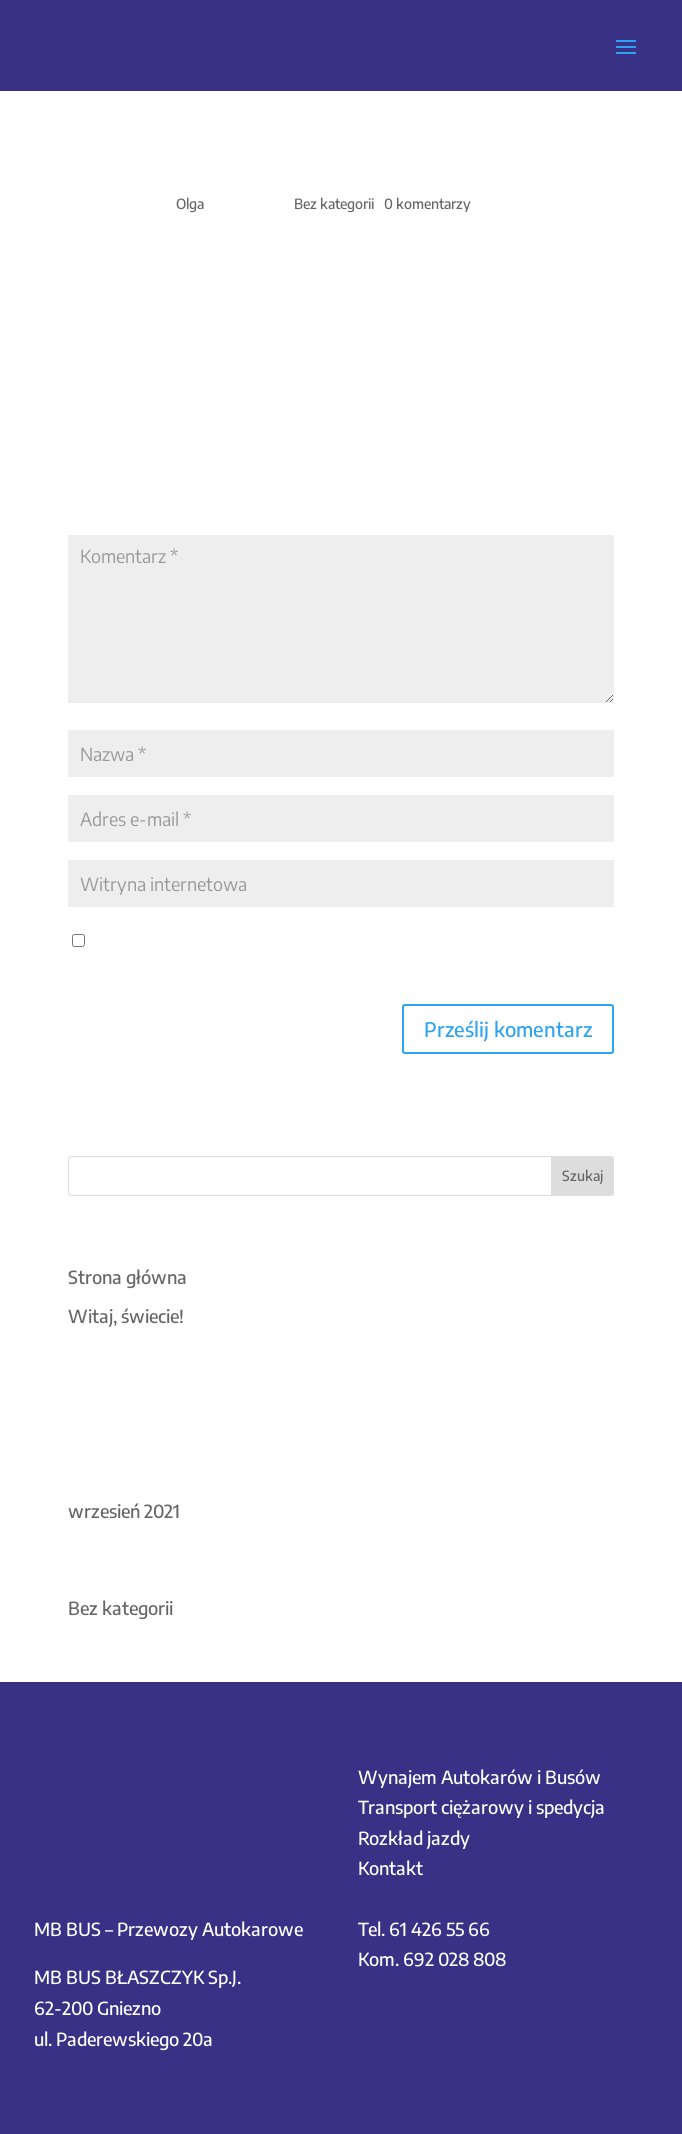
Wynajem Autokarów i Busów (479, 1776)
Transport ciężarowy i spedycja (481, 1806)
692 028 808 (454, 1958)
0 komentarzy (427, 203)
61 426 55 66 (439, 1928)
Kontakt (390, 1867)
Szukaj (582, 1175)
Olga (190, 203)
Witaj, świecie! (126, 1315)
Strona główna (127, 1276)
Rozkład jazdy (414, 1837)
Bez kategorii (334, 203)
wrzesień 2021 (124, 1510)
